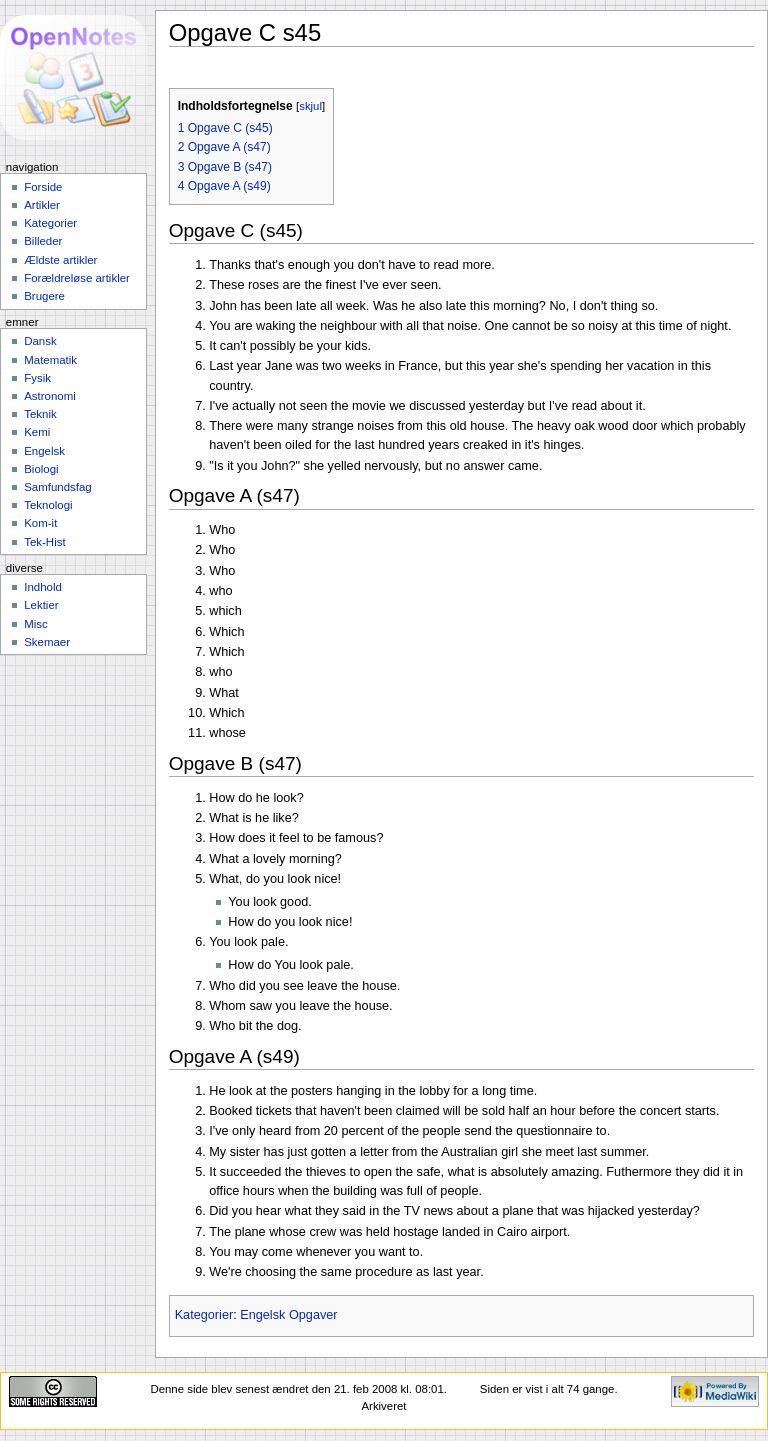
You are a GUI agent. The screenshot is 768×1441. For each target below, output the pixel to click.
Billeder (43, 241)
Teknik (40, 414)
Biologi (41, 469)
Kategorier (204, 1315)
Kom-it (40, 523)
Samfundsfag (58, 487)
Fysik (37, 378)
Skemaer (47, 642)
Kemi (37, 432)
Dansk (40, 341)
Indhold (43, 587)
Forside (43, 187)
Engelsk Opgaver (288, 1315)
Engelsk (44, 451)
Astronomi (50, 396)
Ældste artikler (60, 260)
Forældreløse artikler (77, 278)
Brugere (44, 296)
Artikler (42, 205)
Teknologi (48, 505)
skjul (310, 106)
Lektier (41, 605)
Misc (36, 624)
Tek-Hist (44, 542)
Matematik (50, 360)
